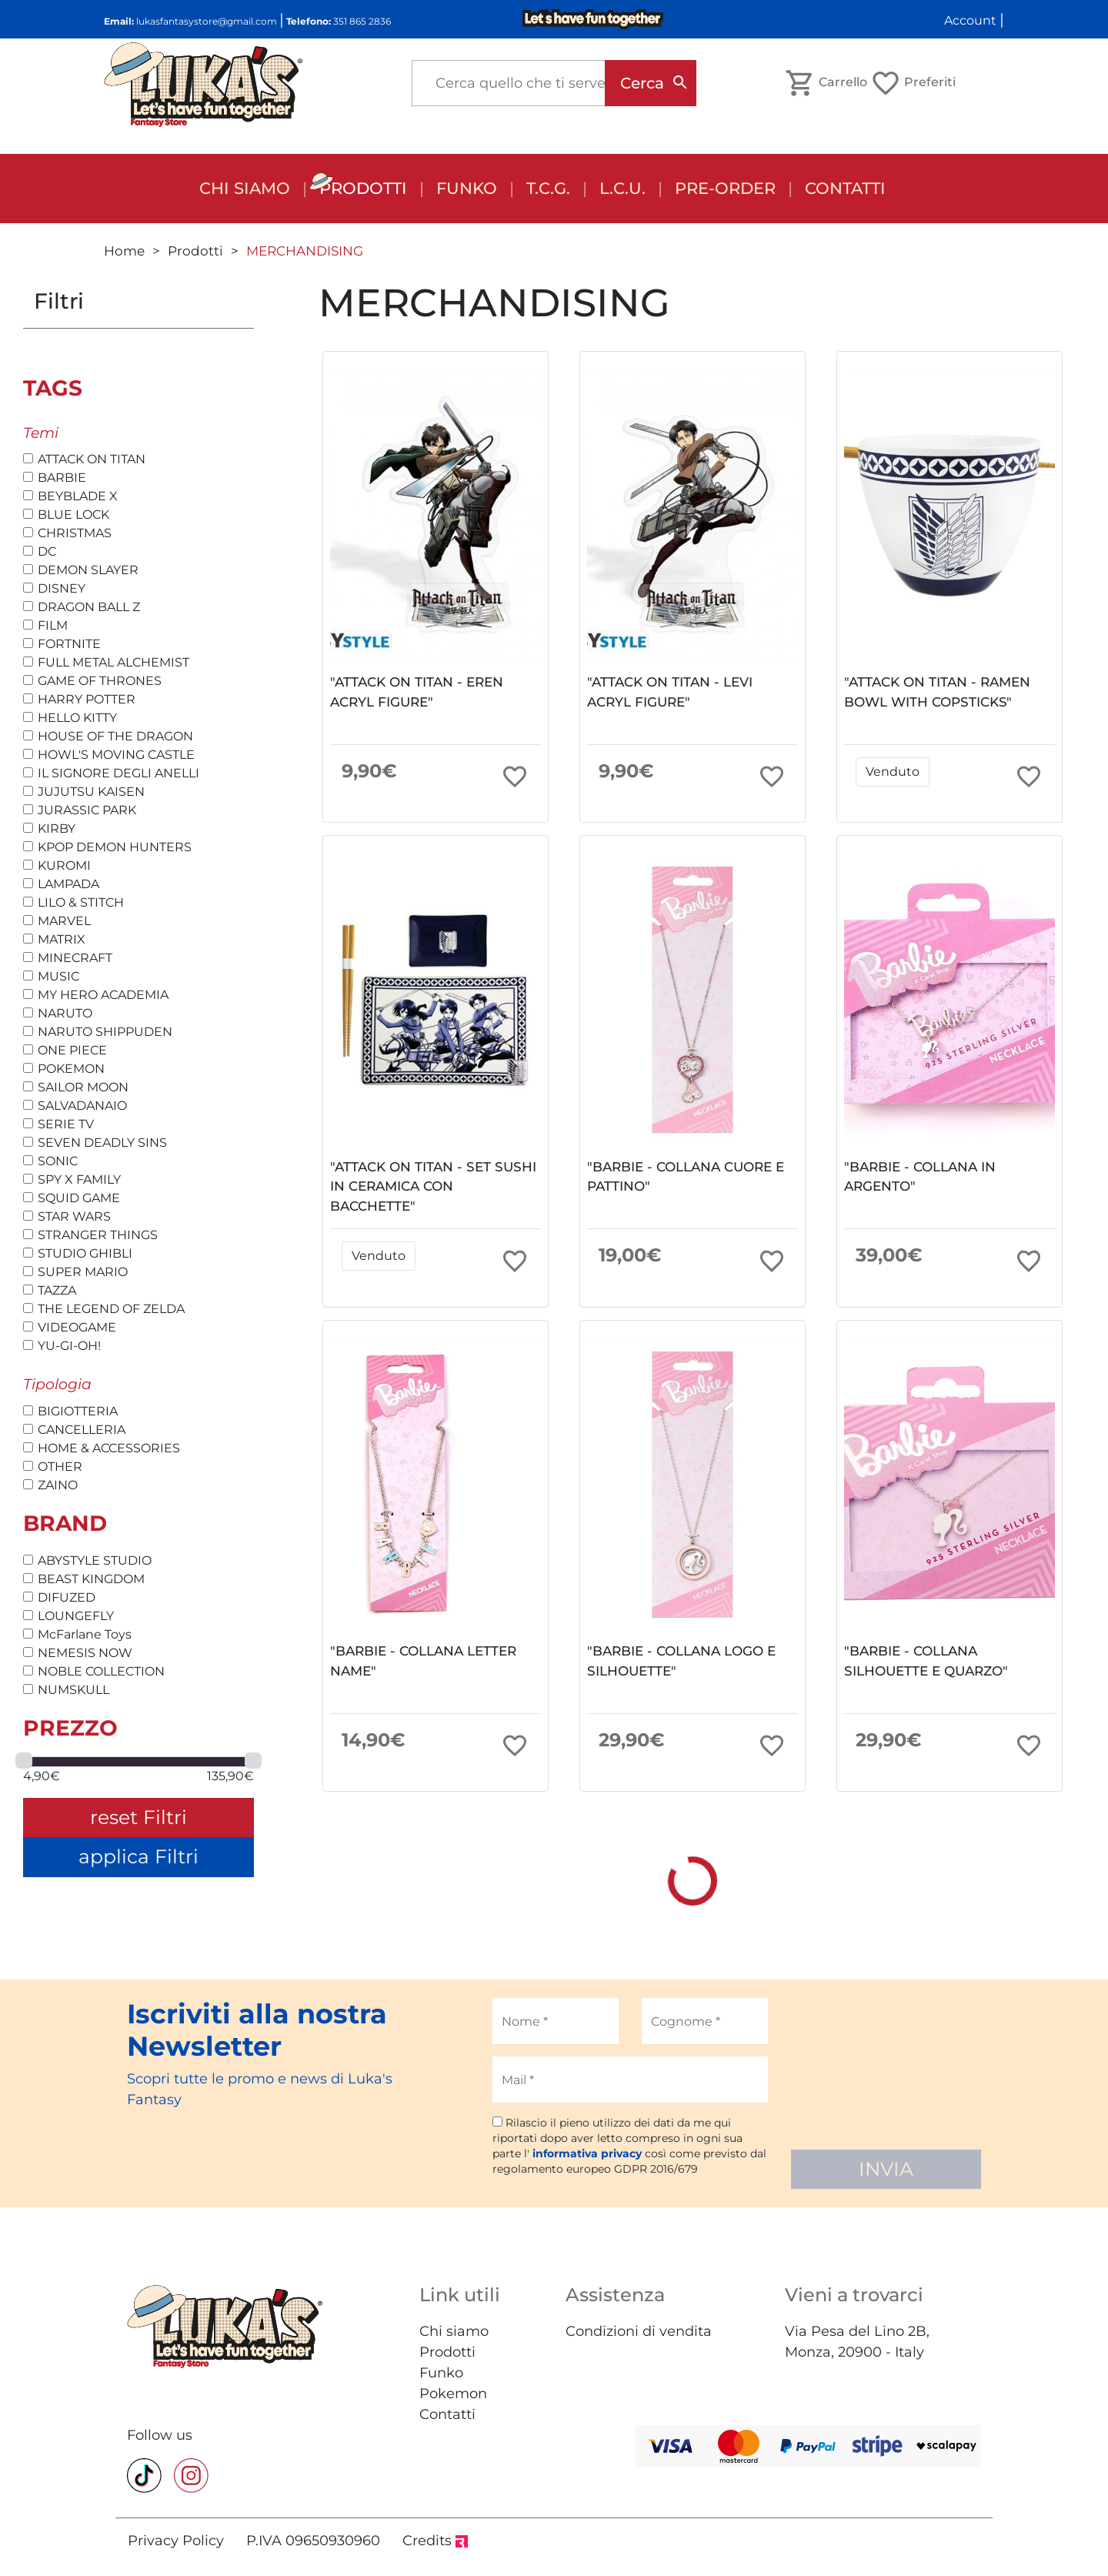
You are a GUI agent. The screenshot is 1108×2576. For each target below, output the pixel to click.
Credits (435, 2540)
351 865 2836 (362, 21)
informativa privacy (587, 2153)
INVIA (886, 2168)
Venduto (892, 771)
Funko (441, 2372)
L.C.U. (622, 188)
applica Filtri (138, 1856)
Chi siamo (244, 188)
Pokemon (453, 2393)
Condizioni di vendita (639, 2331)
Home (124, 251)
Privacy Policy (176, 2540)
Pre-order (725, 188)
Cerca (642, 83)
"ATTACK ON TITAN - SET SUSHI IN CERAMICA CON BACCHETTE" (433, 1186)
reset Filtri (138, 1817)
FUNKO (466, 188)
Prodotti (363, 188)
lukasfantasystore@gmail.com (206, 21)
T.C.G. (548, 188)
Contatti (845, 188)
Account (970, 20)
